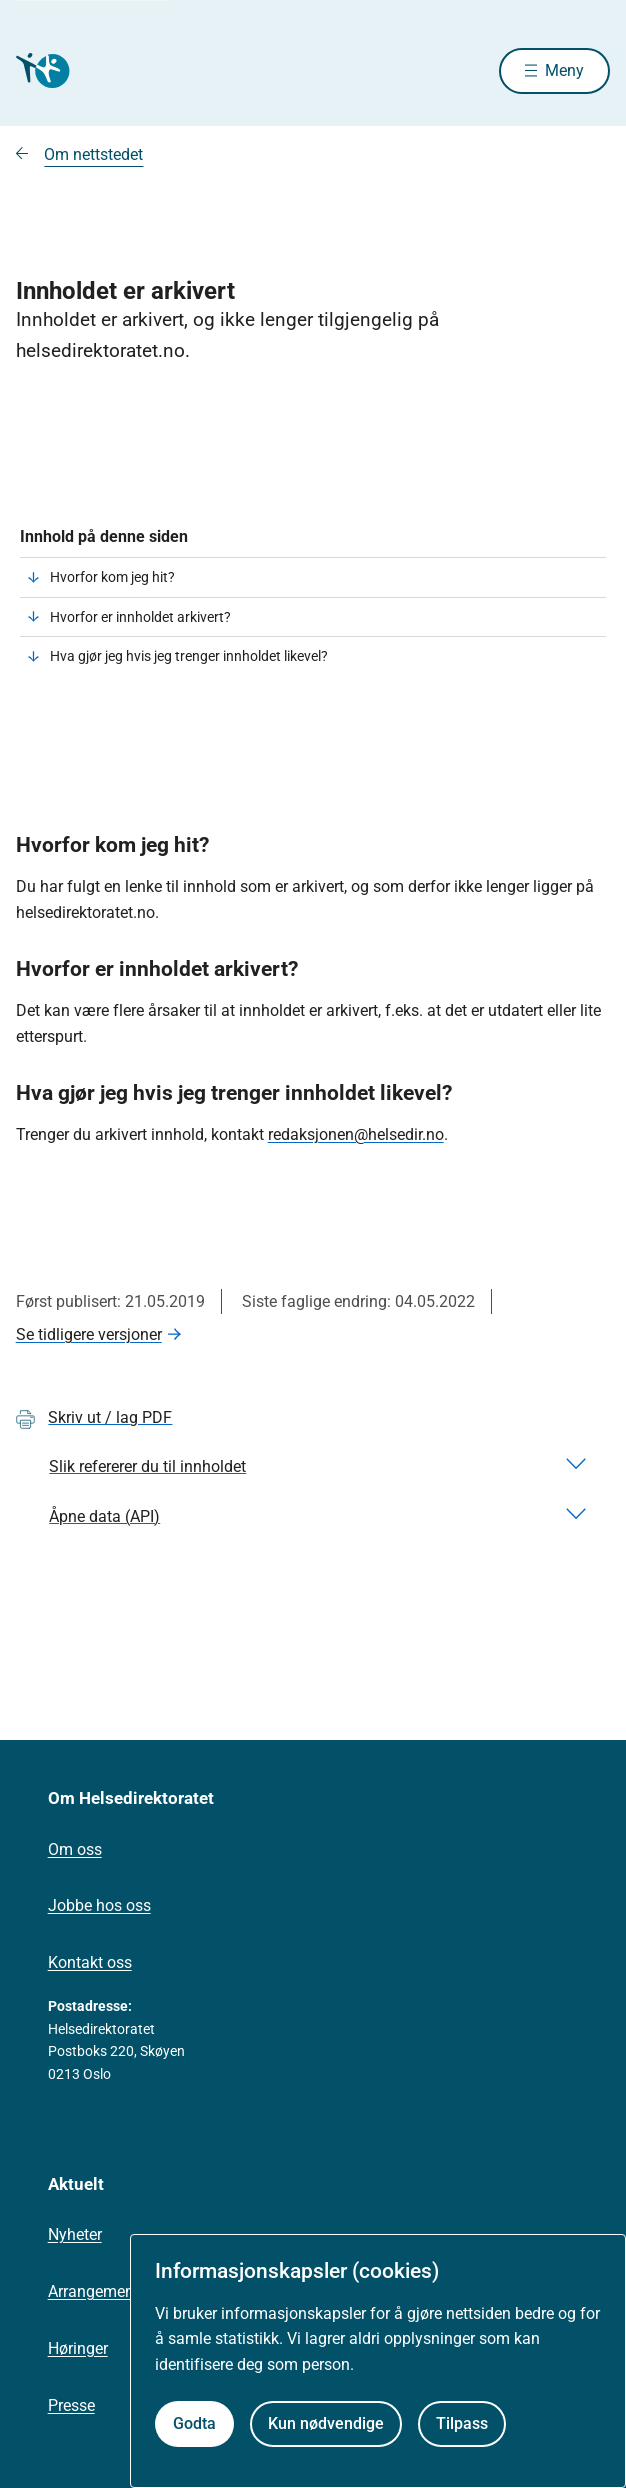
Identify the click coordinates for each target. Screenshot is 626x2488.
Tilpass (462, 2423)
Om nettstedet (93, 154)
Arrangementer (100, 2291)
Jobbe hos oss (99, 1905)
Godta (194, 2423)
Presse (71, 2405)
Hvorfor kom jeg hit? (112, 577)
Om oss (75, 1849)
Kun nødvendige (326, 2423)
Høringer (78, 2348)
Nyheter (75, 2234)
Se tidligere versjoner (89, 1334)
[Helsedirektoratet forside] (40, 70)
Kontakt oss (90, 1962)
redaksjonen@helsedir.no (356, 1134)
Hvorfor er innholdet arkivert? (140, 617)
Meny (564, 70)
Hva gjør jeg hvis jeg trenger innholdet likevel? (189, 656)
